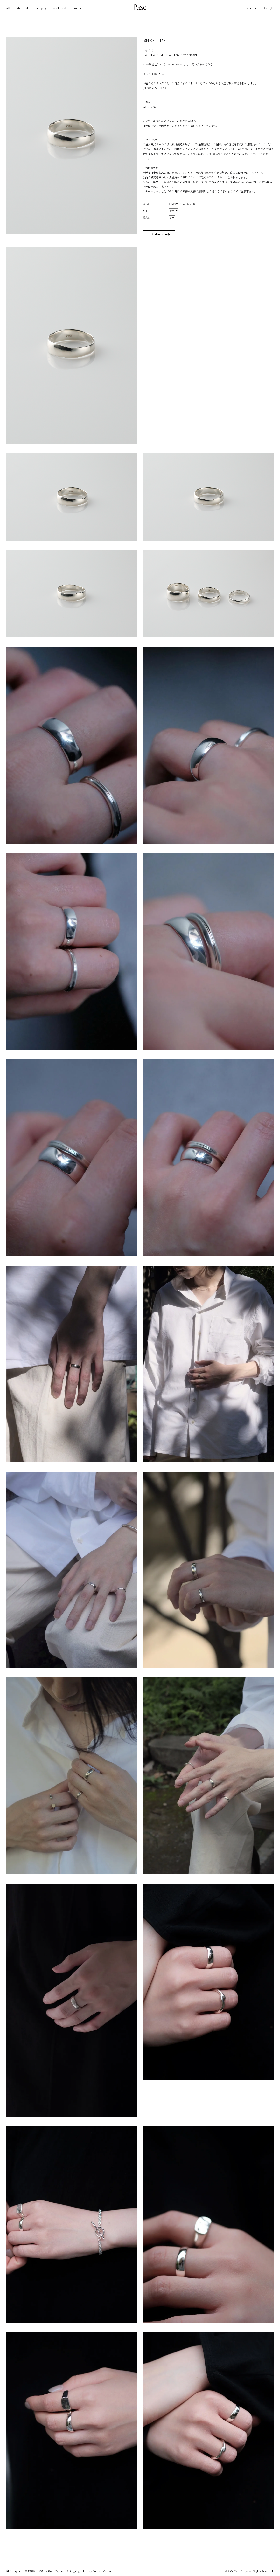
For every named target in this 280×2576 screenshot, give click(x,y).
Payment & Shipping (67, 2571)
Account (252, 8)
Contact (78, 8)
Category (40, 8)
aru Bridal (59, 8)
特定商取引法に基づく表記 (38, 2571)
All (8, 8)
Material (22, 8)
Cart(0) (269, 8)
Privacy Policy (91, 2571)
